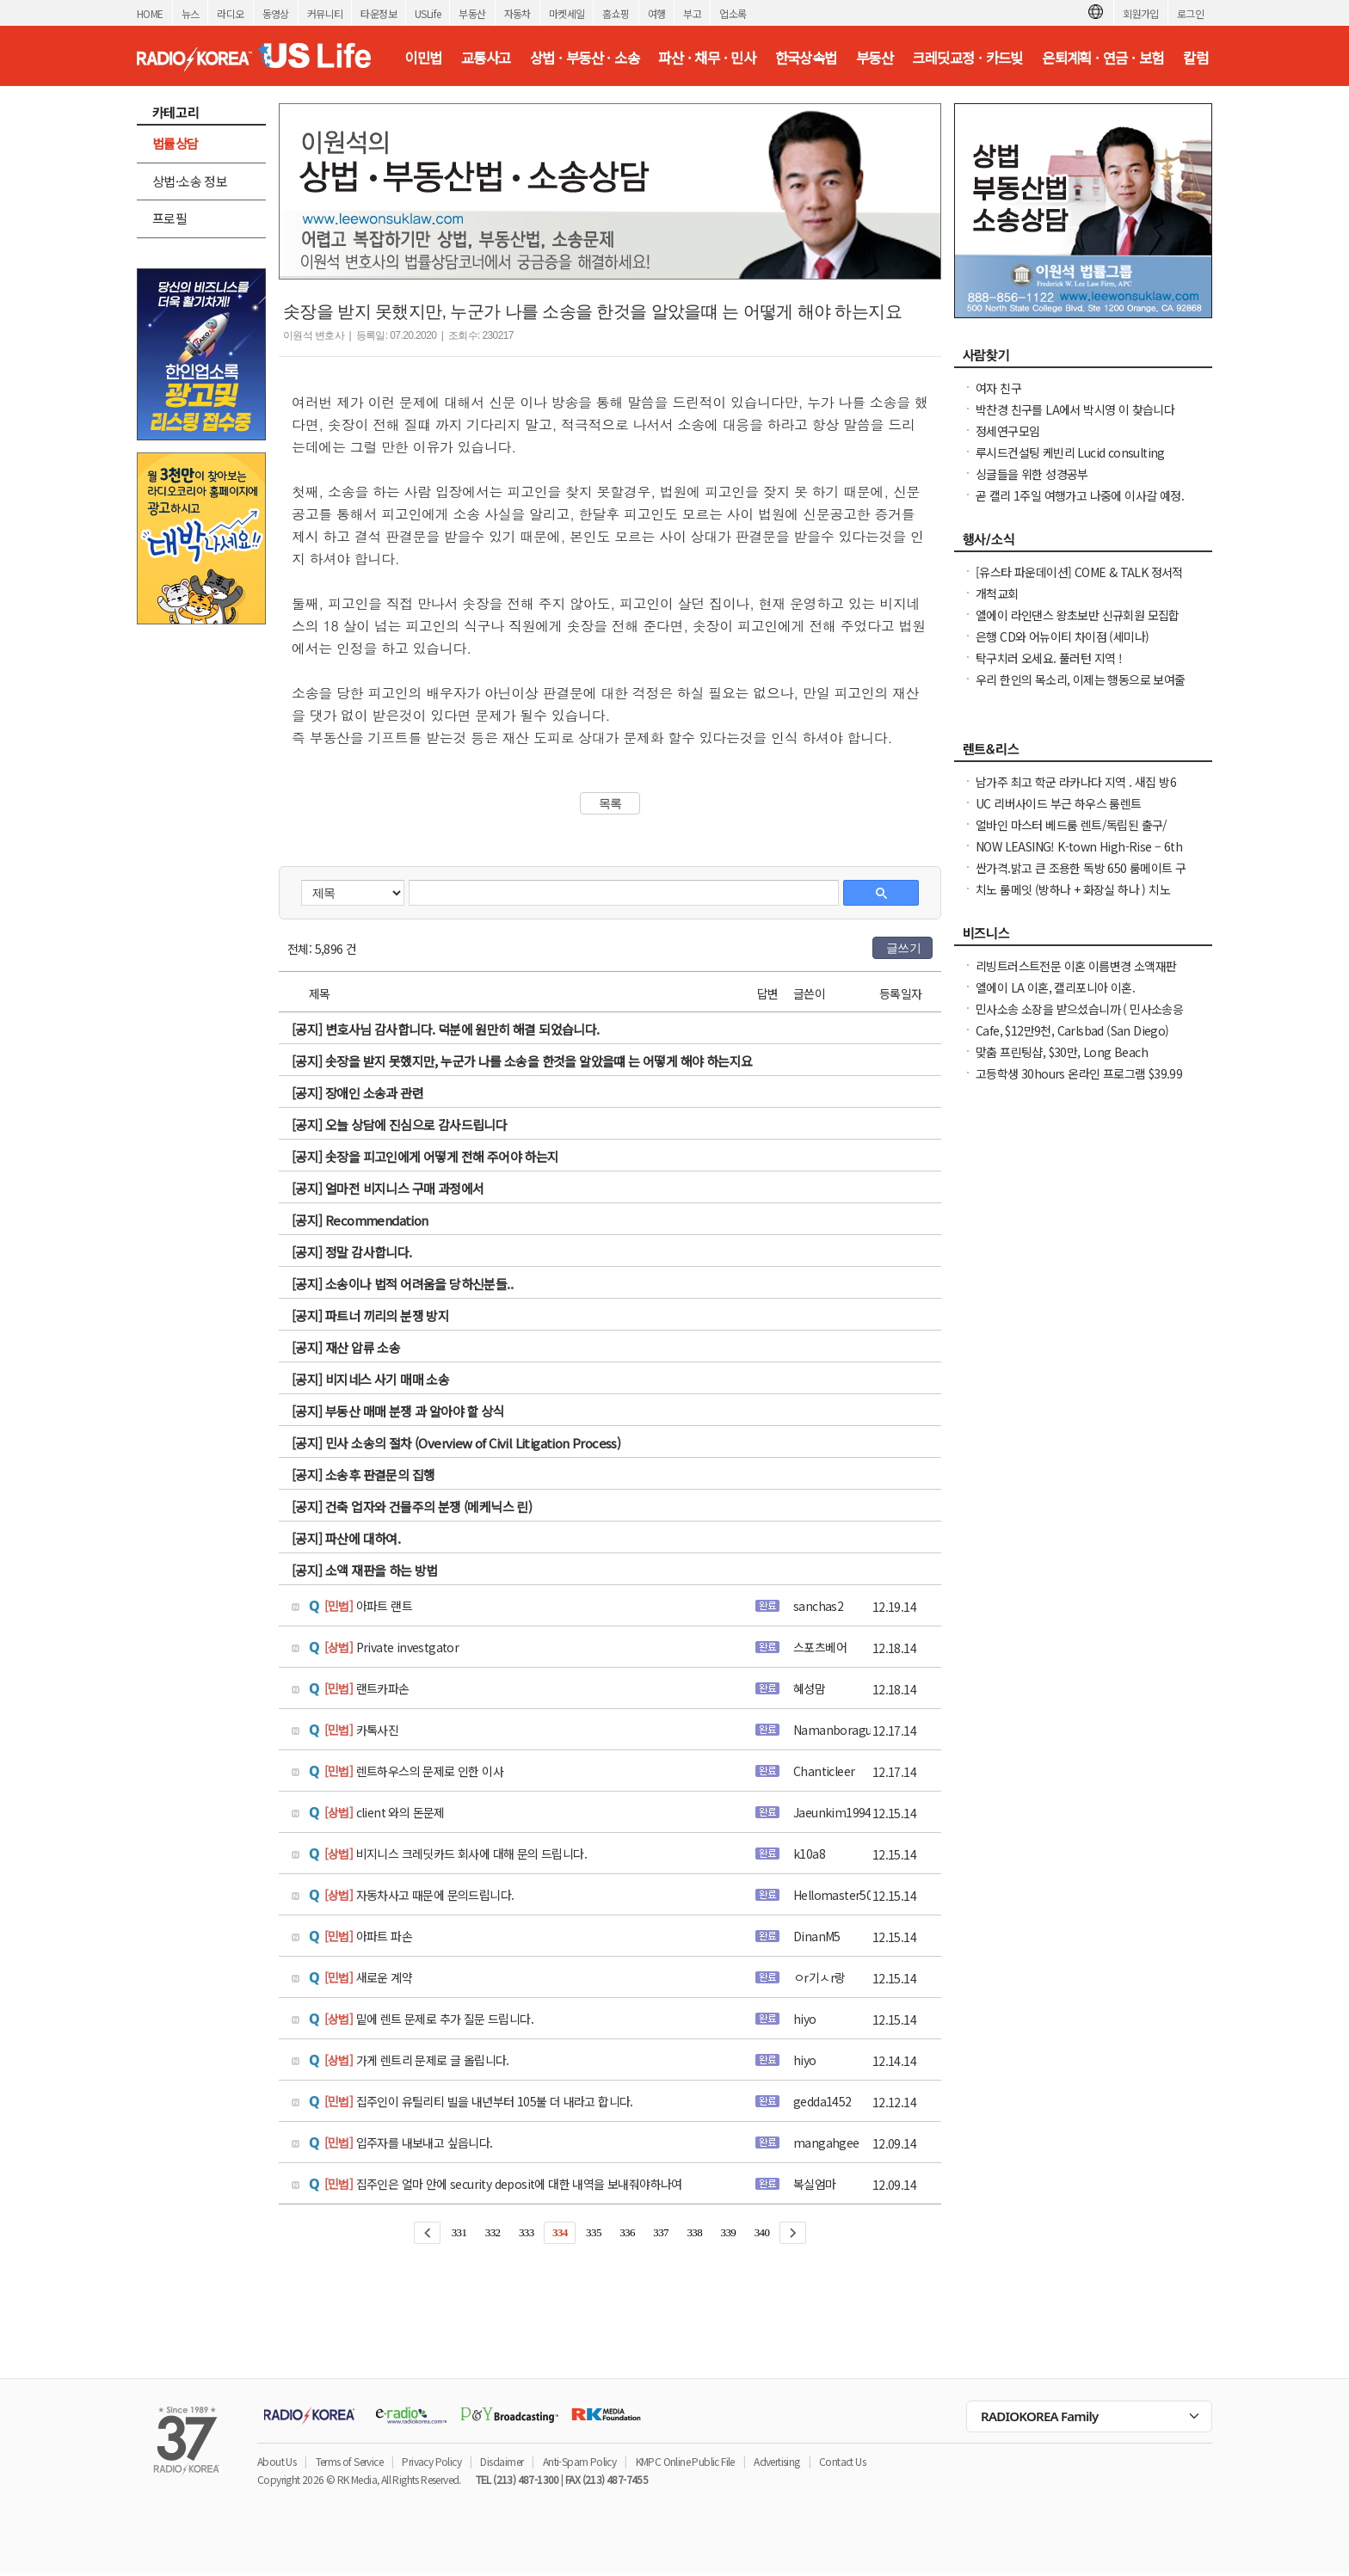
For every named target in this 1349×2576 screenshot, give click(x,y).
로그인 (1190, 13)
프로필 (169, 218)
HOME (150, 13)
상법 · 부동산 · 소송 (584, 57)
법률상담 (175, 143)
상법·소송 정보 (189, 181)
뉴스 (191, 13)
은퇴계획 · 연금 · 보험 (1103, 57)
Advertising (776, 2461)
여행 (657, 13)
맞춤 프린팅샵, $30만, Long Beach (1062, 1052)
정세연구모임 (1007, 431)
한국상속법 (806, 57)
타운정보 (378, 13)
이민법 (422, 57)
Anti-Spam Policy (579, 2461)
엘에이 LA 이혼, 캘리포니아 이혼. (1055, 987)
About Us (276, 2461)
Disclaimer (501, 2461)
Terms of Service (349, 2461)
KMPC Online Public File (685, 2461)
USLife (427, 13)
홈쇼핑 (615, 13)
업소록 (732, 13)
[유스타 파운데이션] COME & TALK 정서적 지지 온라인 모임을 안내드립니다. (1079, 580)
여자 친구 (998, 388)
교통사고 (486, 57)
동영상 (275, 13)
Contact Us (842, 2461)
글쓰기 (903, 948)
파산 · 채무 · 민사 (706, 57)
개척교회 (997, 593)
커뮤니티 (325, 13)
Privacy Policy (431, 2461)
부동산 (472, 13)
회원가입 (1141, 13)
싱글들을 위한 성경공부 (1032, 474)
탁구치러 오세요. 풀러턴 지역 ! (1049, 658)
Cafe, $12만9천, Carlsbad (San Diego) (1072, 1030)
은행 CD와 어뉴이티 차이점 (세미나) (1062, 636)
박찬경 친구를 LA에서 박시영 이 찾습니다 (1075, 409)
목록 (610, 803)
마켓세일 (567, 13)
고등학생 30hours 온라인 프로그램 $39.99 (1079, 1073)
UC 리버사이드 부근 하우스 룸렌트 (1059, 803)
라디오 (230, 13)
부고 (692, 13)
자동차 (517, 13)
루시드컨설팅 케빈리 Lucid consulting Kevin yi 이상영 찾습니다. (1070, 461)
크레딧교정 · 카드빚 (967, 57)
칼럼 (1195, 57)
